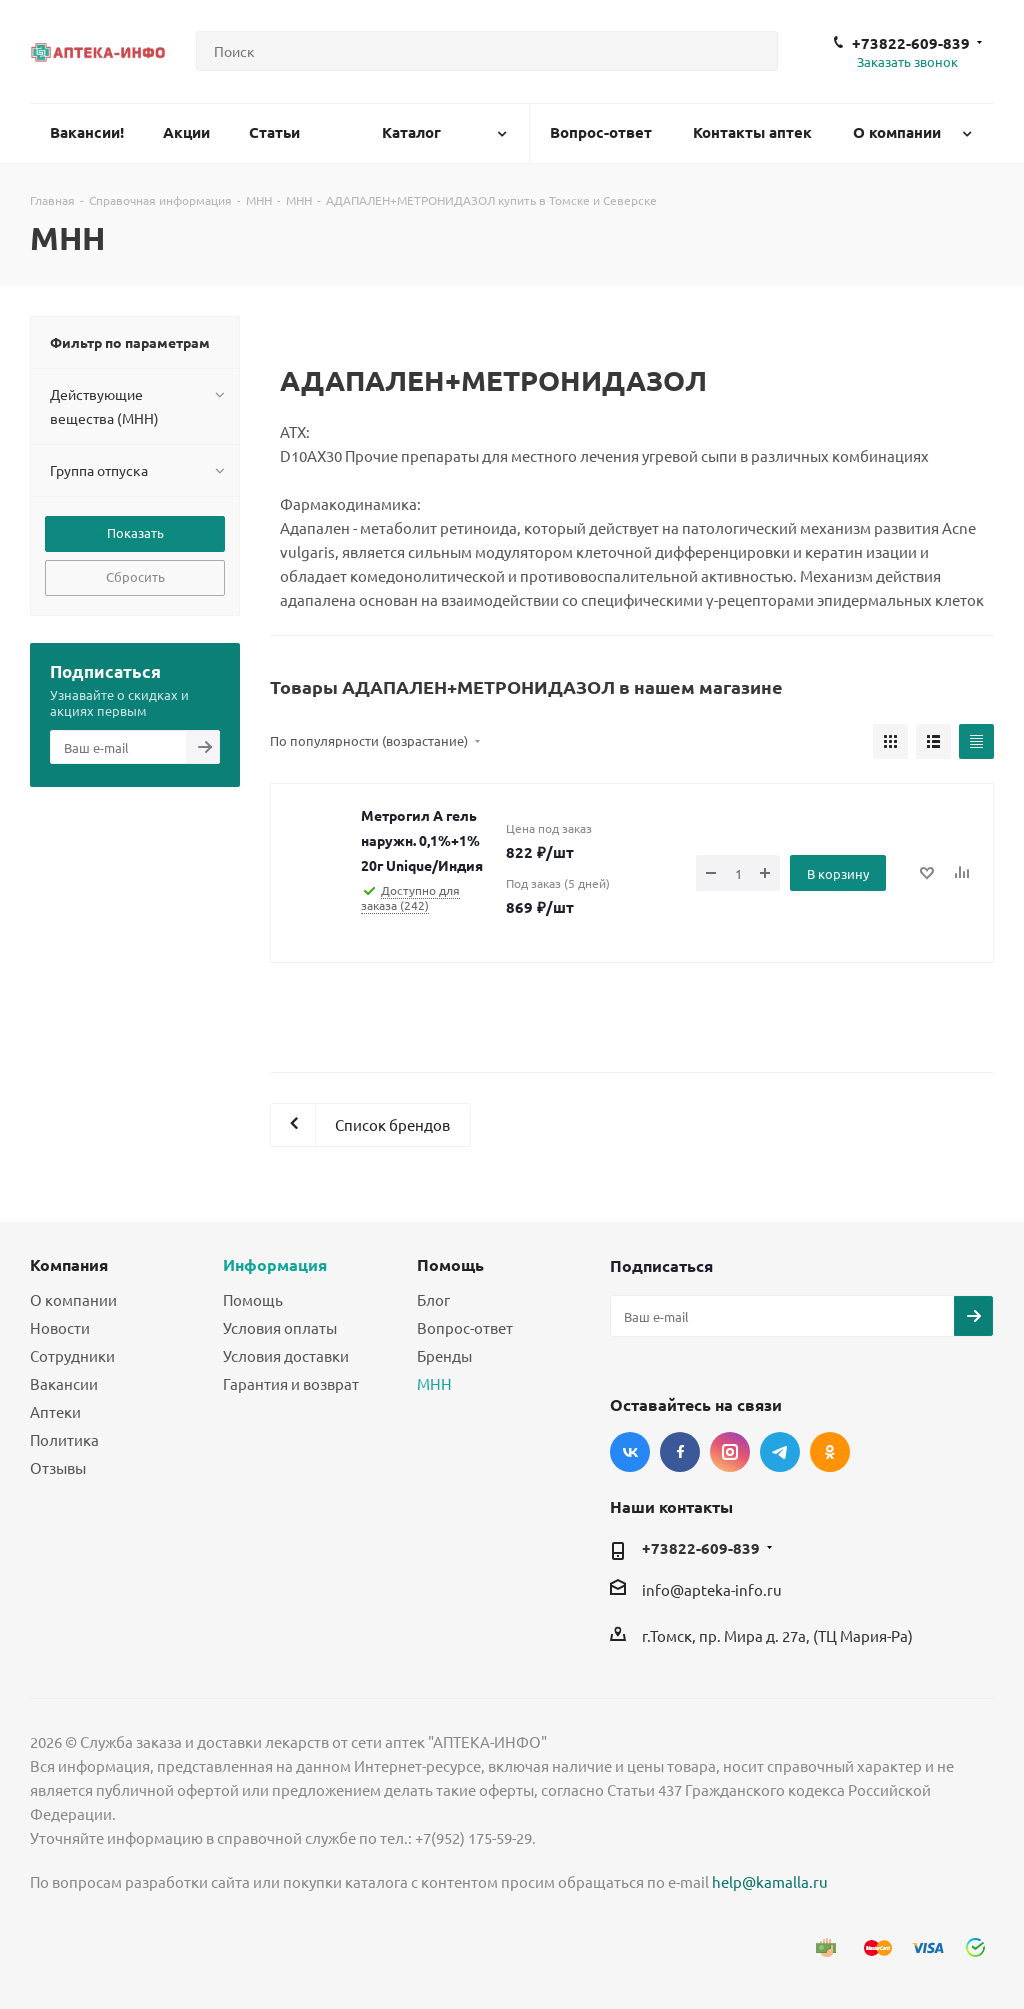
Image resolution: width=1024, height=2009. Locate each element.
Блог (433, 1299)
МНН (434, 1383)
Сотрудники (72, 1355)
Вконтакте (630, 1452)
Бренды (444, 1355)
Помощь (253, 1299)
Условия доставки (286, 1355)
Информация (275, 1264)
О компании (73, 1299)
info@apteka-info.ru (712, 1589)
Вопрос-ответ (465, 1327)
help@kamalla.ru (770, 1881)
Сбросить (135, 576)
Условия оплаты (280, 1327)
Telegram (780, 1452)
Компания (69, 1264)
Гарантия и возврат (291, 1383)
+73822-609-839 (911, 43)
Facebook (680, 1452)
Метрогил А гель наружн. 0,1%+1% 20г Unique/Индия (422, 840)
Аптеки (55, 1411)
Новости (60, 1327)
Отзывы (58, 1467)
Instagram (730, 1452)
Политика (64, 1439)
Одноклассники (830, 1452)
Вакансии (64, 1383)
